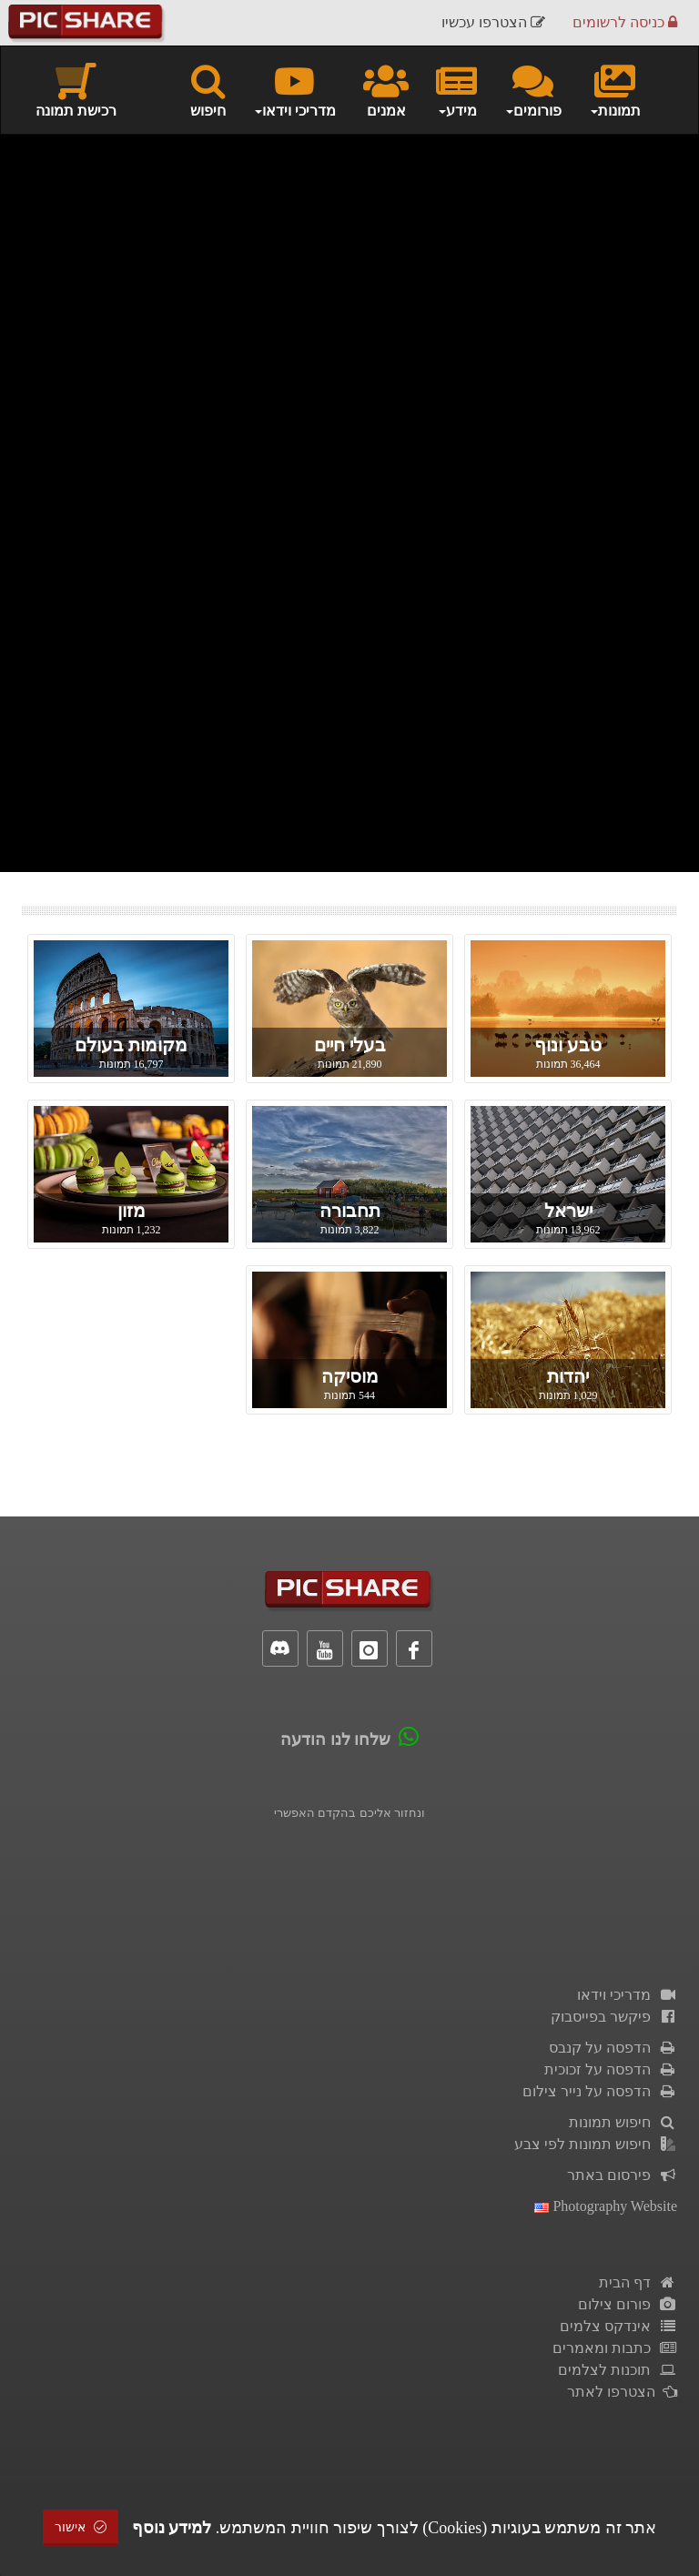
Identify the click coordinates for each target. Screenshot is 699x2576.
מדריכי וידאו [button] (294, 89)
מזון (131, 1211)
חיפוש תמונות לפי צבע (595, 2144)
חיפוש (208, 89)
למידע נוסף (172, 2528)
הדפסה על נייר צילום (599, 2091)
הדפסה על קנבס (613, 2047)
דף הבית (638, 2282)
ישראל (568, 1211)
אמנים (386, 89)
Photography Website (605, 2206)
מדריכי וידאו (627, 1995)
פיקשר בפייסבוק (614, 2016)
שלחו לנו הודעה (335, 1739)
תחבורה (349, 1211)
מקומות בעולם (131, 1045)
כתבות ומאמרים (614, 2348)
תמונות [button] (615, 89)
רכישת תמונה (75, 89)
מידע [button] (456, 89)
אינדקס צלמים (618, 2326)
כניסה (624, 22)
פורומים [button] (533, 89)
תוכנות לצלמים (617, 2370)
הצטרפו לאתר (622, 2391)
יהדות (568, 1376)
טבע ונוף (568, 1045)
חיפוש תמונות (623, 2122)
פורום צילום (627, 2304)
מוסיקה (350, 1376)
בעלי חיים (350, 1045)
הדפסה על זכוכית (610, 2069)
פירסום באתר (622, 2175)
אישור (81, 2527)
